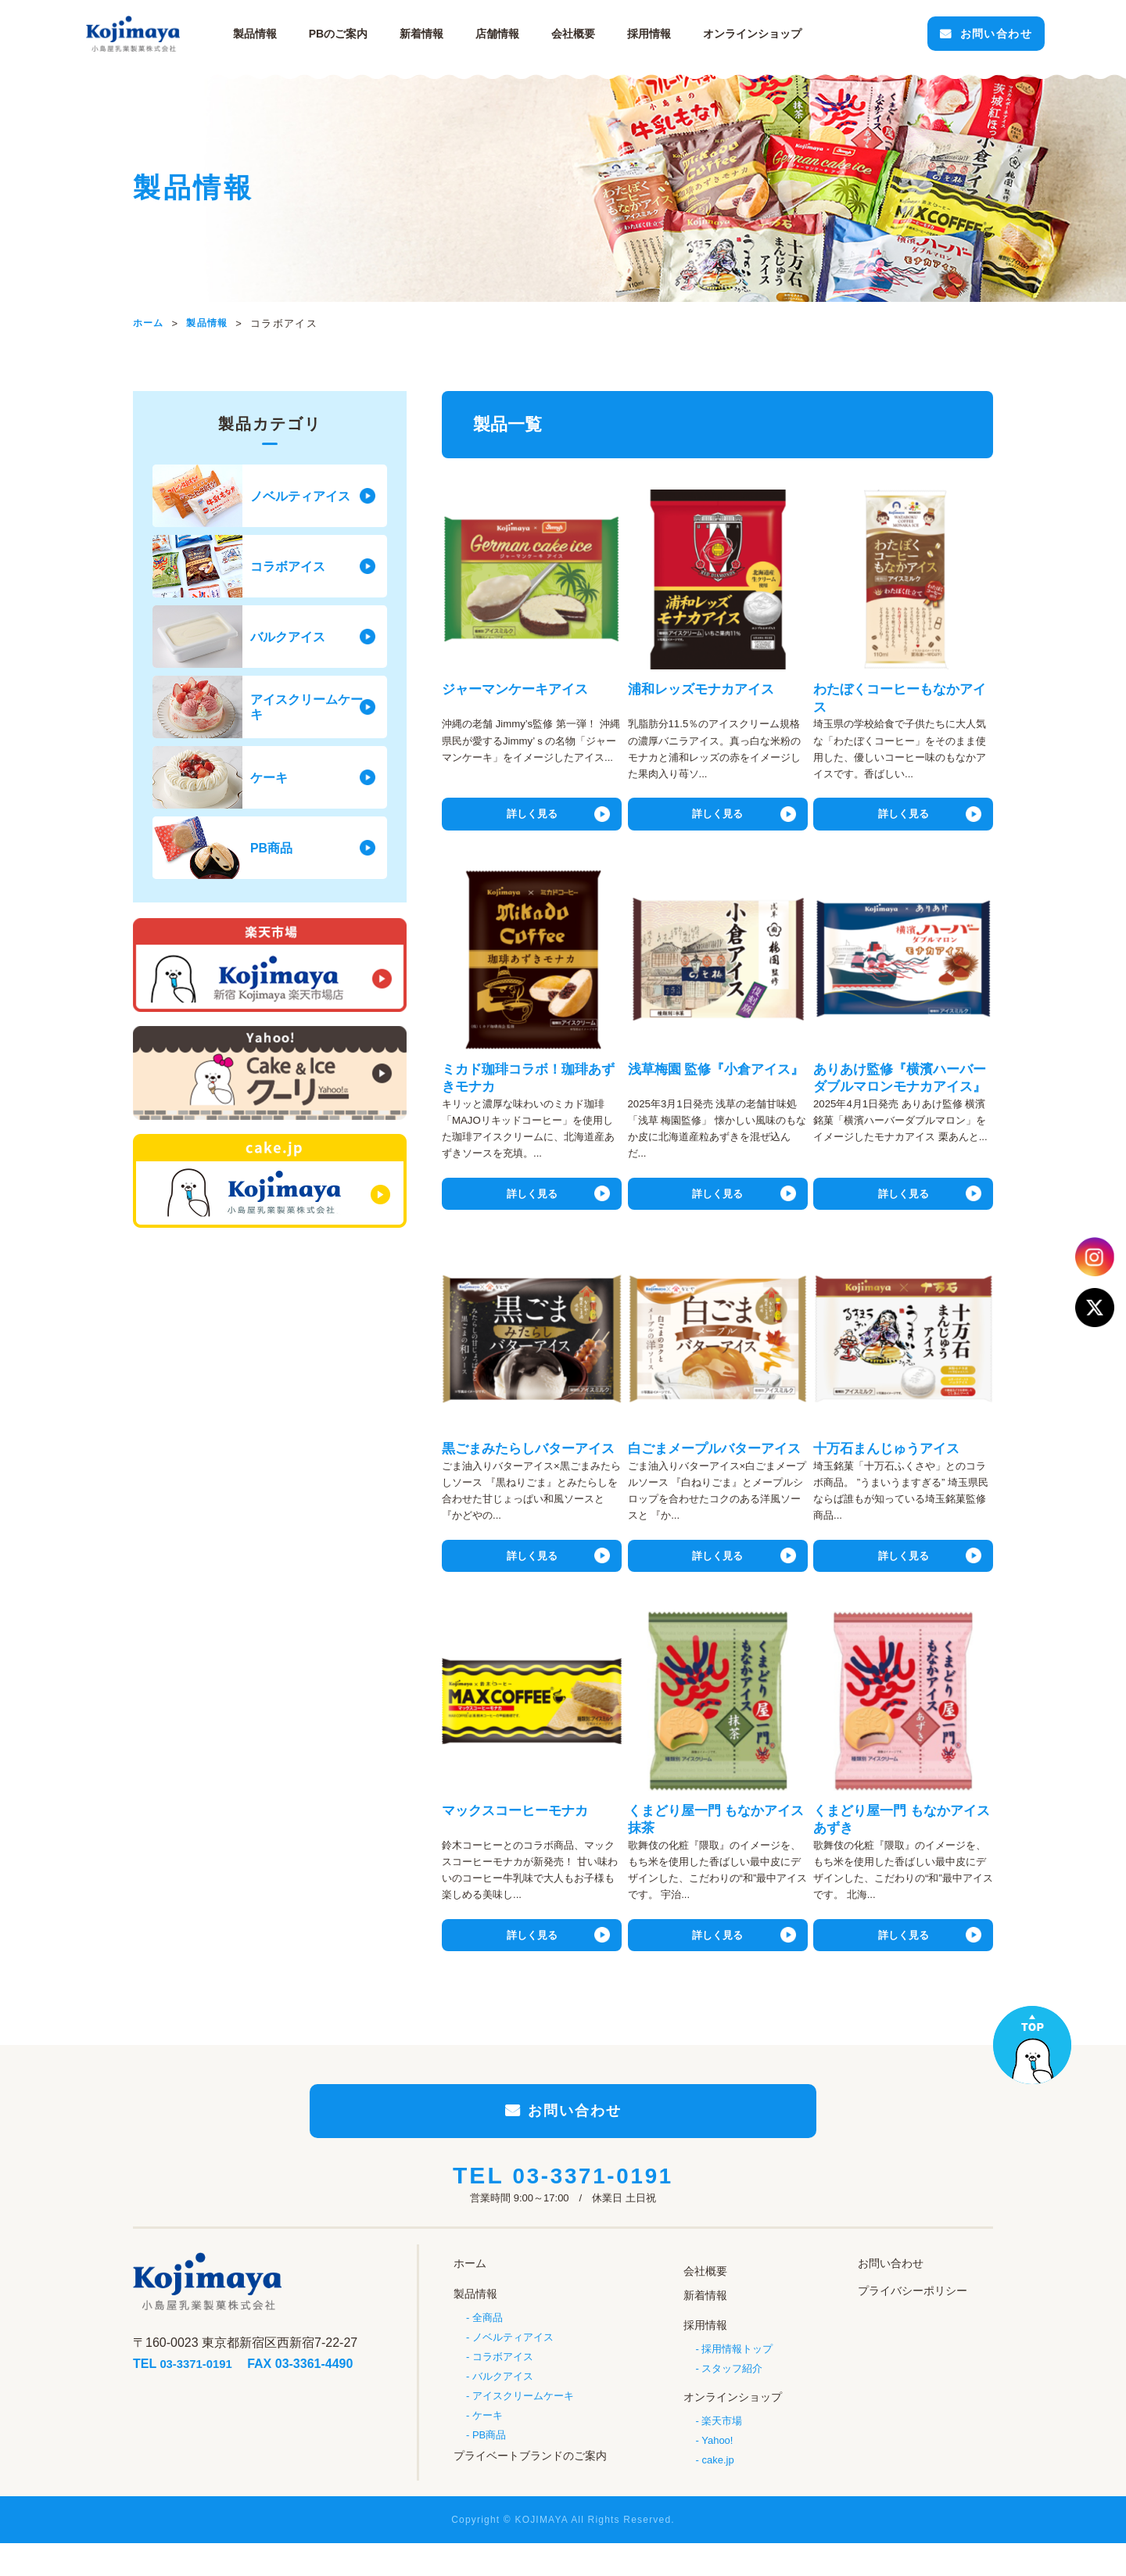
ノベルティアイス (513, 2366)
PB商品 (489, 2468)
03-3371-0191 (593, 2211)
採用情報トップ (737, 2374)
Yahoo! (717, 2464)
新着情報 (457, 33)
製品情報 (291, 33)
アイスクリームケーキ (523, 2427)
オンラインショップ (732, 2422)
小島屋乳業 (180, 34)
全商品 (487, 2346)
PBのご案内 (374, 33)
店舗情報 (533, 33)
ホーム (470, 2297)
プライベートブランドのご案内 (530, 2487)
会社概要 (609, 33)
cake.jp (717, 2485)
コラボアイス (502, 2386)
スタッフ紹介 (731, 2395)
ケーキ (487, 2447)
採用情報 (685, 33)
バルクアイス (502, 2407)
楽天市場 (721, 2443)
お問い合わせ (945, 33)
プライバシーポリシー (912, 2323)
